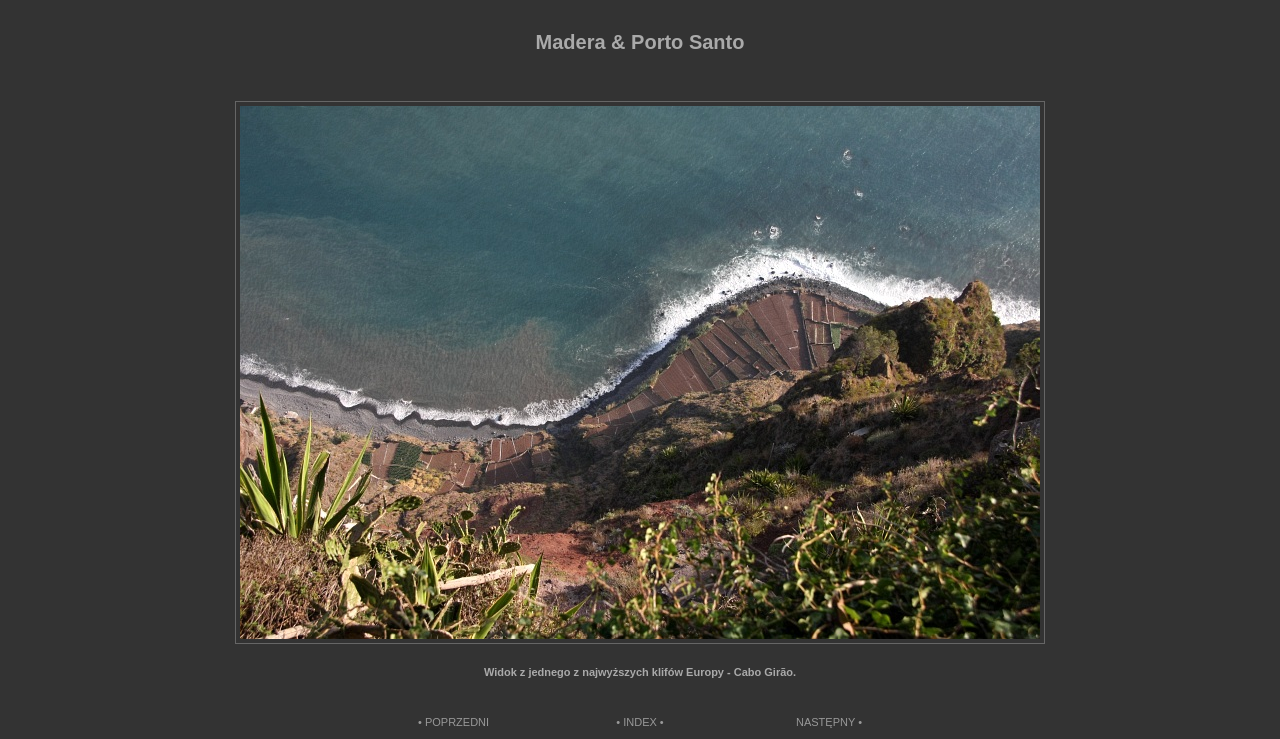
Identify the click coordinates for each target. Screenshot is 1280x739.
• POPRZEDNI (453, 722)
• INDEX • (639, 722)
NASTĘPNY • (829, 722)
